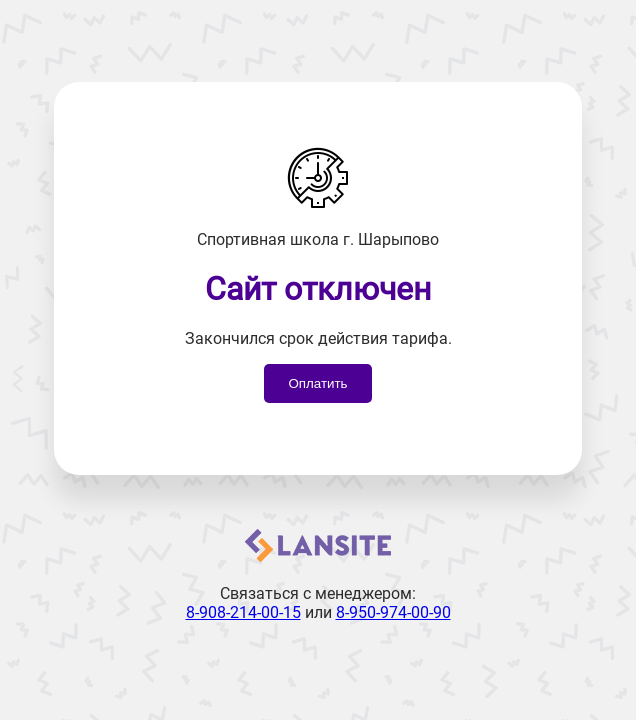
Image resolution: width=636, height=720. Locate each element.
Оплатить (317, 383)
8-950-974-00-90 (393, 612)
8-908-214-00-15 (243, 612)
